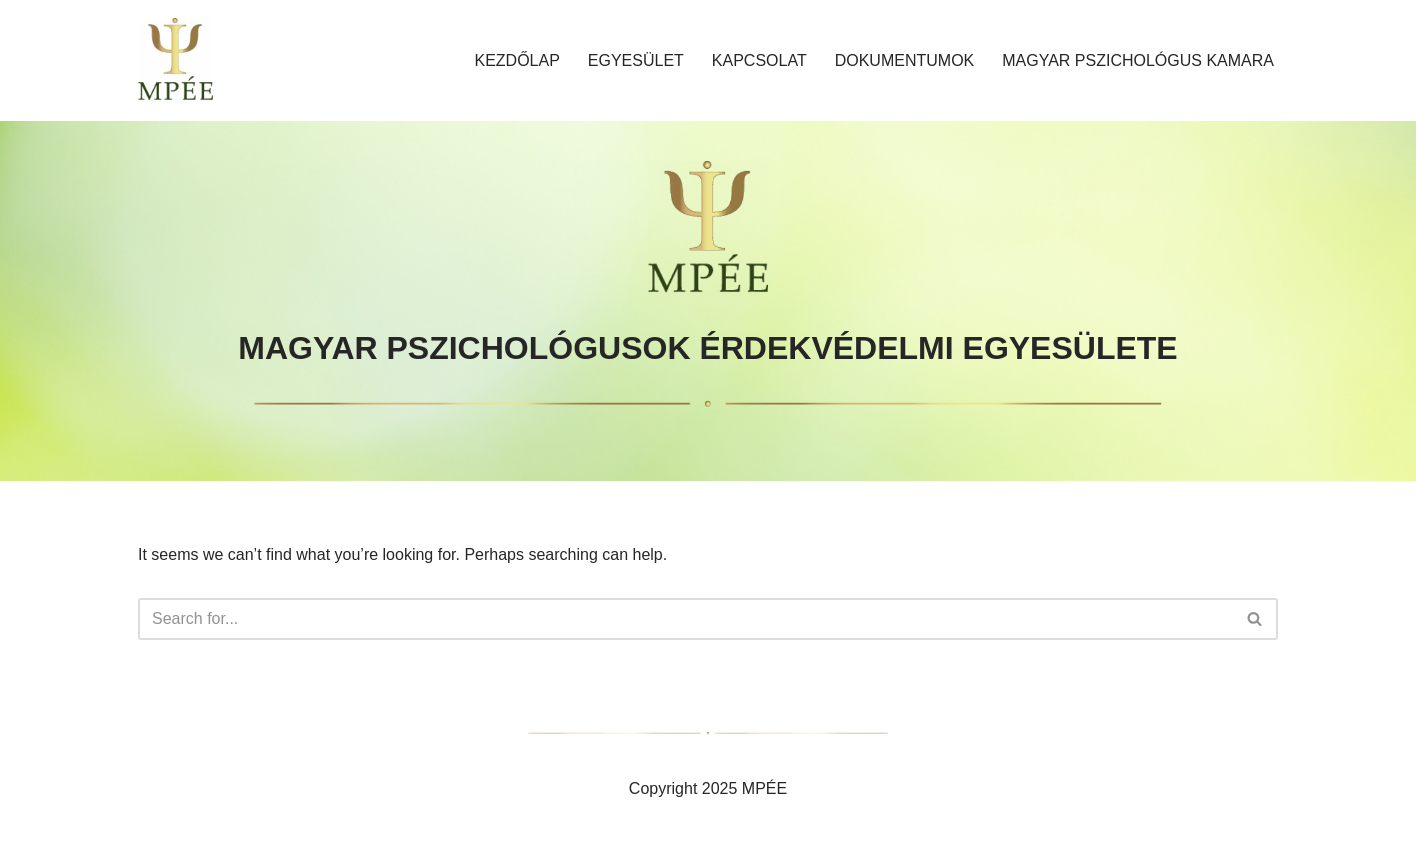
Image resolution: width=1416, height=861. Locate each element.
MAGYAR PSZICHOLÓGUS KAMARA (1138, 60)
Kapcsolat (759, 60)
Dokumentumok (905, 60)
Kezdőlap (516, 60)
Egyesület (636, 60)
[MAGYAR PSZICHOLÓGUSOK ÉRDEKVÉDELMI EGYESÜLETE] (175, 60)
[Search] (685, 619)
